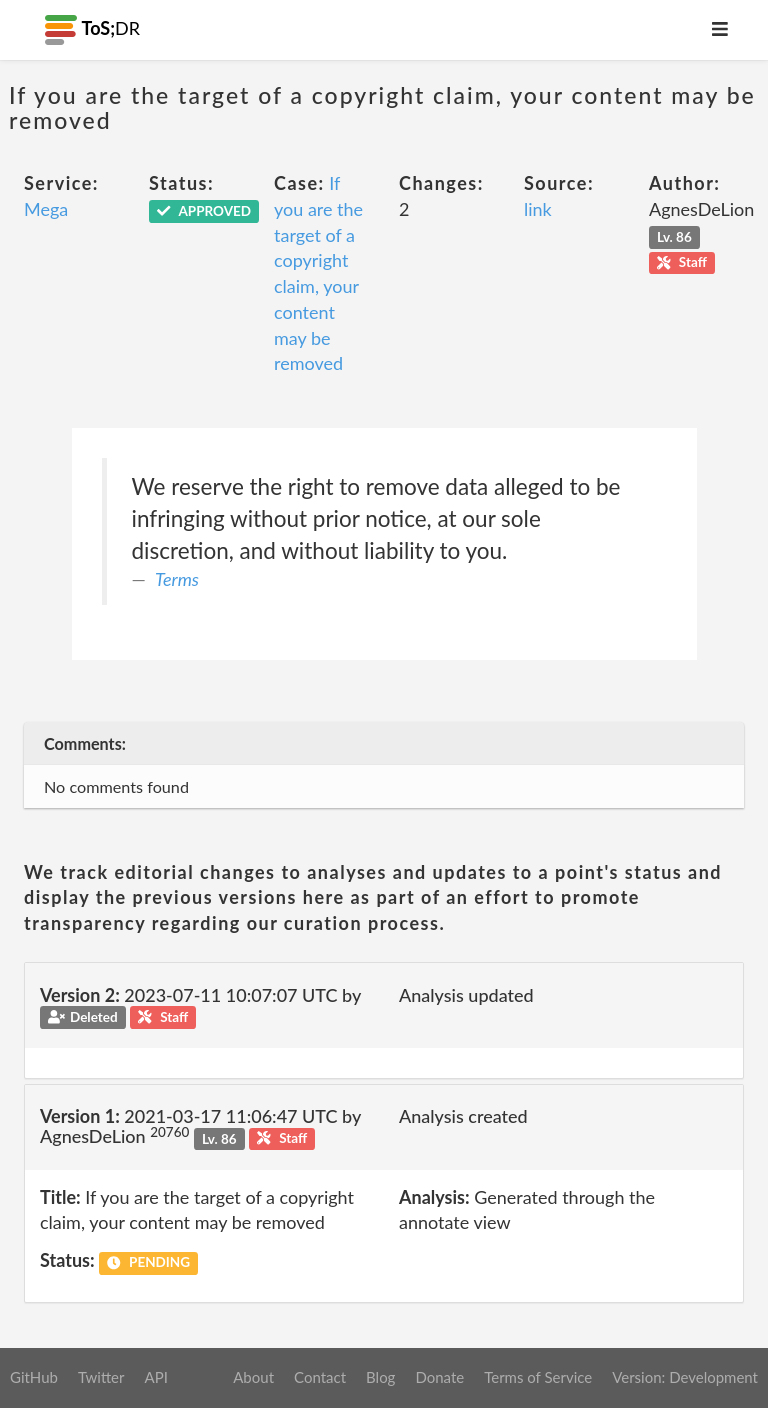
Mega (46, 209)
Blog (380, 1377)
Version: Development (685, 1377)
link (538, 209)
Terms (177, 579)
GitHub (34, 1377)
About (253, 1377)
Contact (320, 1377)
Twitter (101, 1377)
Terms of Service (538, 1377)
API (155, 1377)
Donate (439, 1377)
